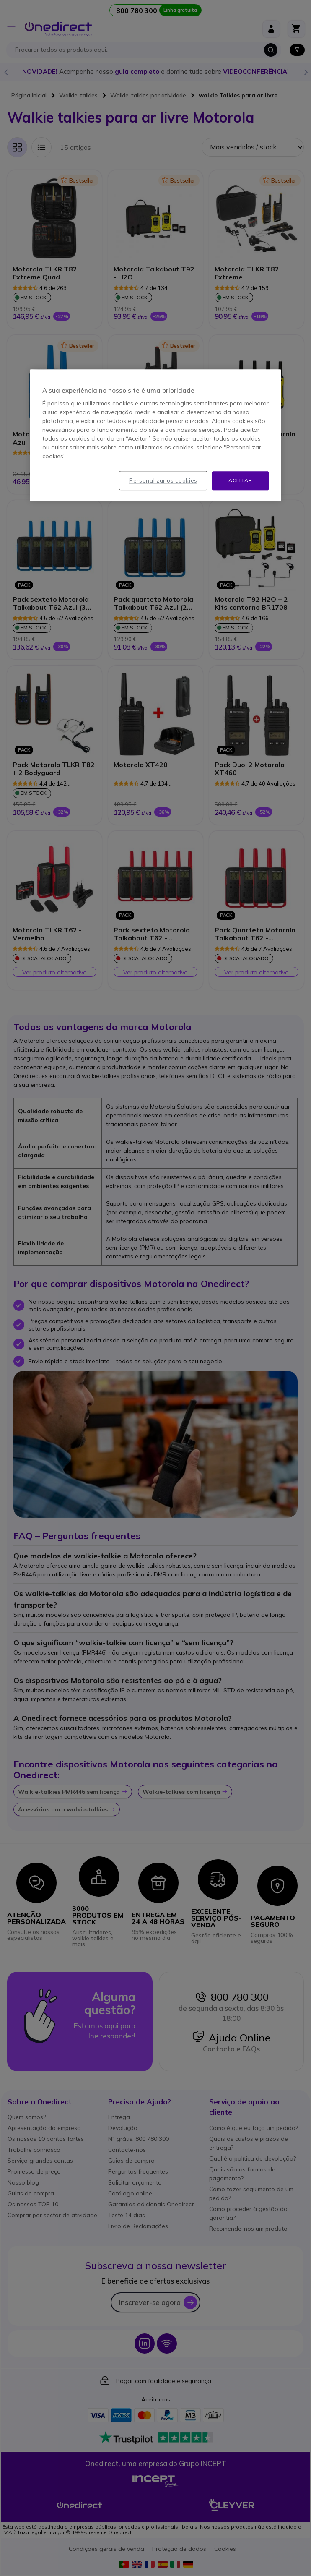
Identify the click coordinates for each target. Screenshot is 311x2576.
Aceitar (240, 480)
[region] (155, 435)
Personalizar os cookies (163, 480)
